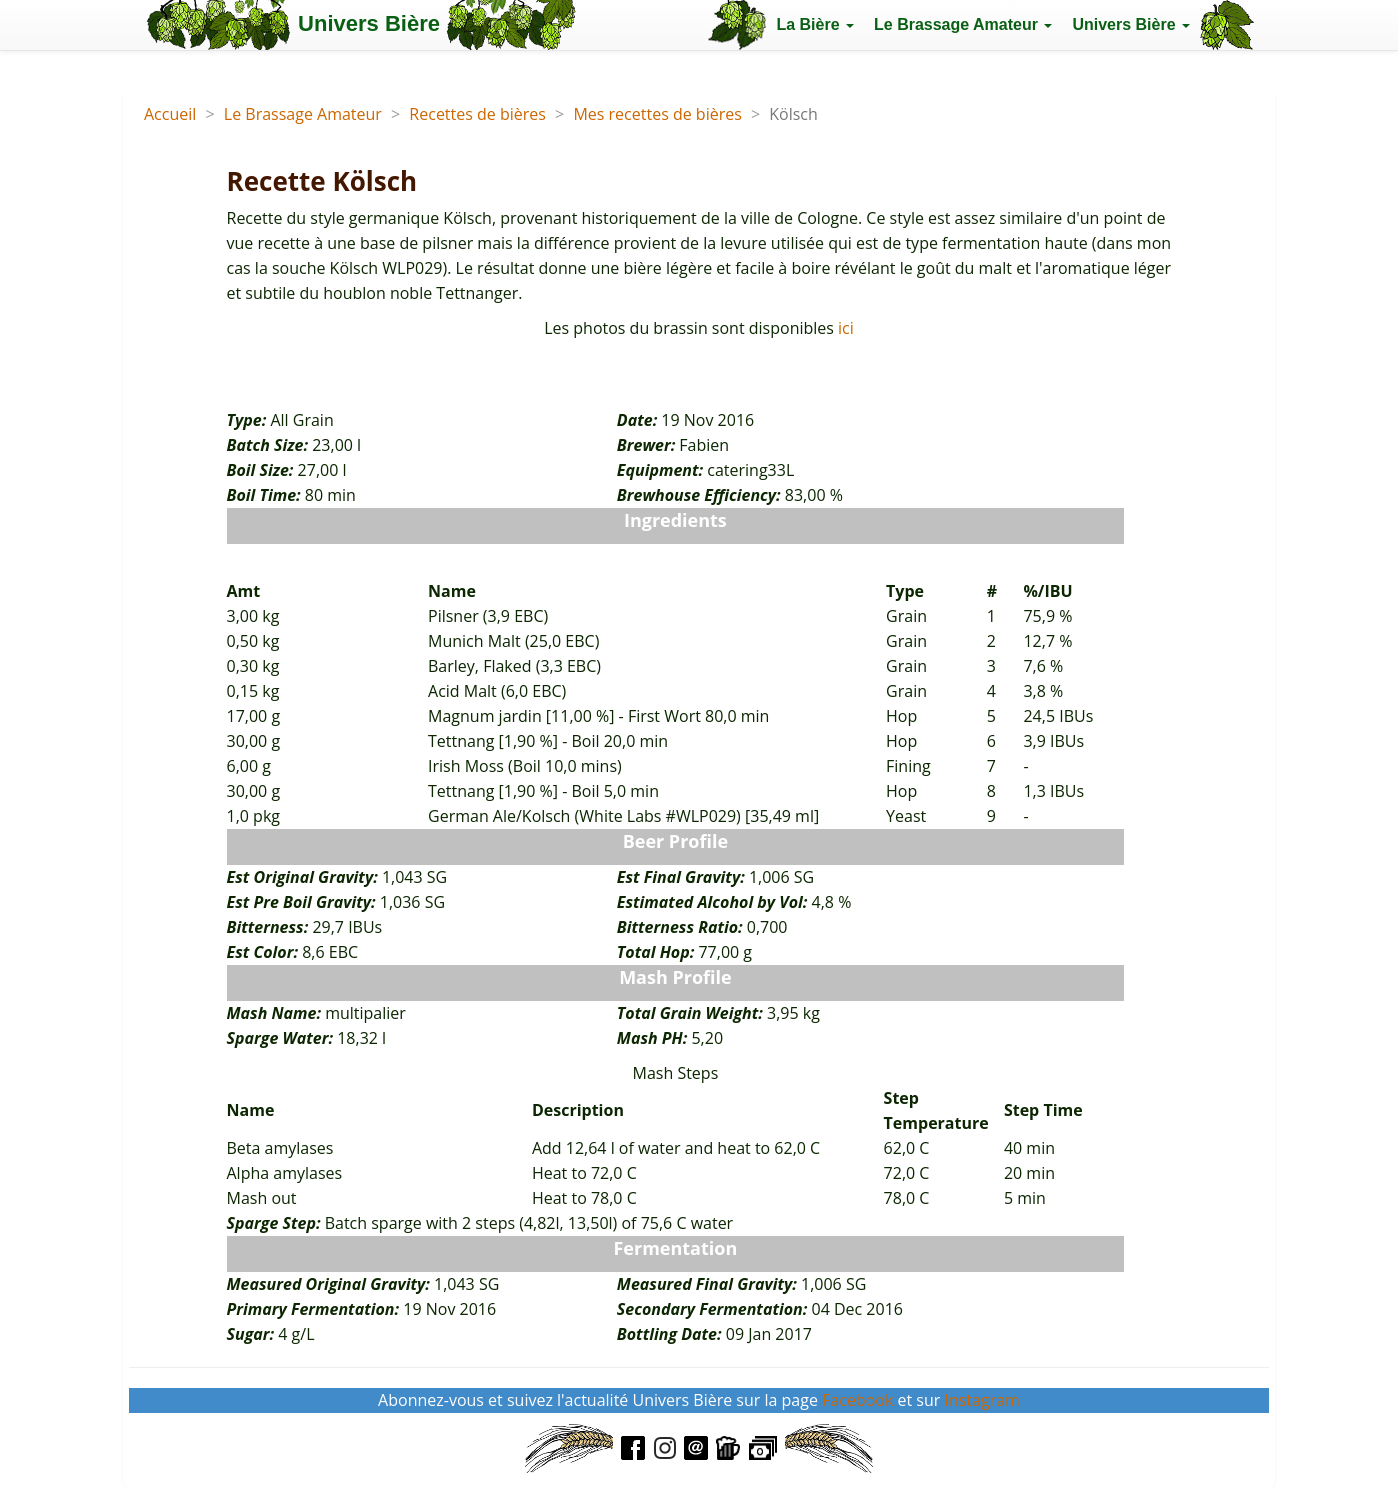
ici (846, 328)
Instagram (981, 1400)
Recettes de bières (477, 114)
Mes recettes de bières (657, 114)
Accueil (170, 114)
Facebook (857, 1400)
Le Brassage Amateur (303, 114)
